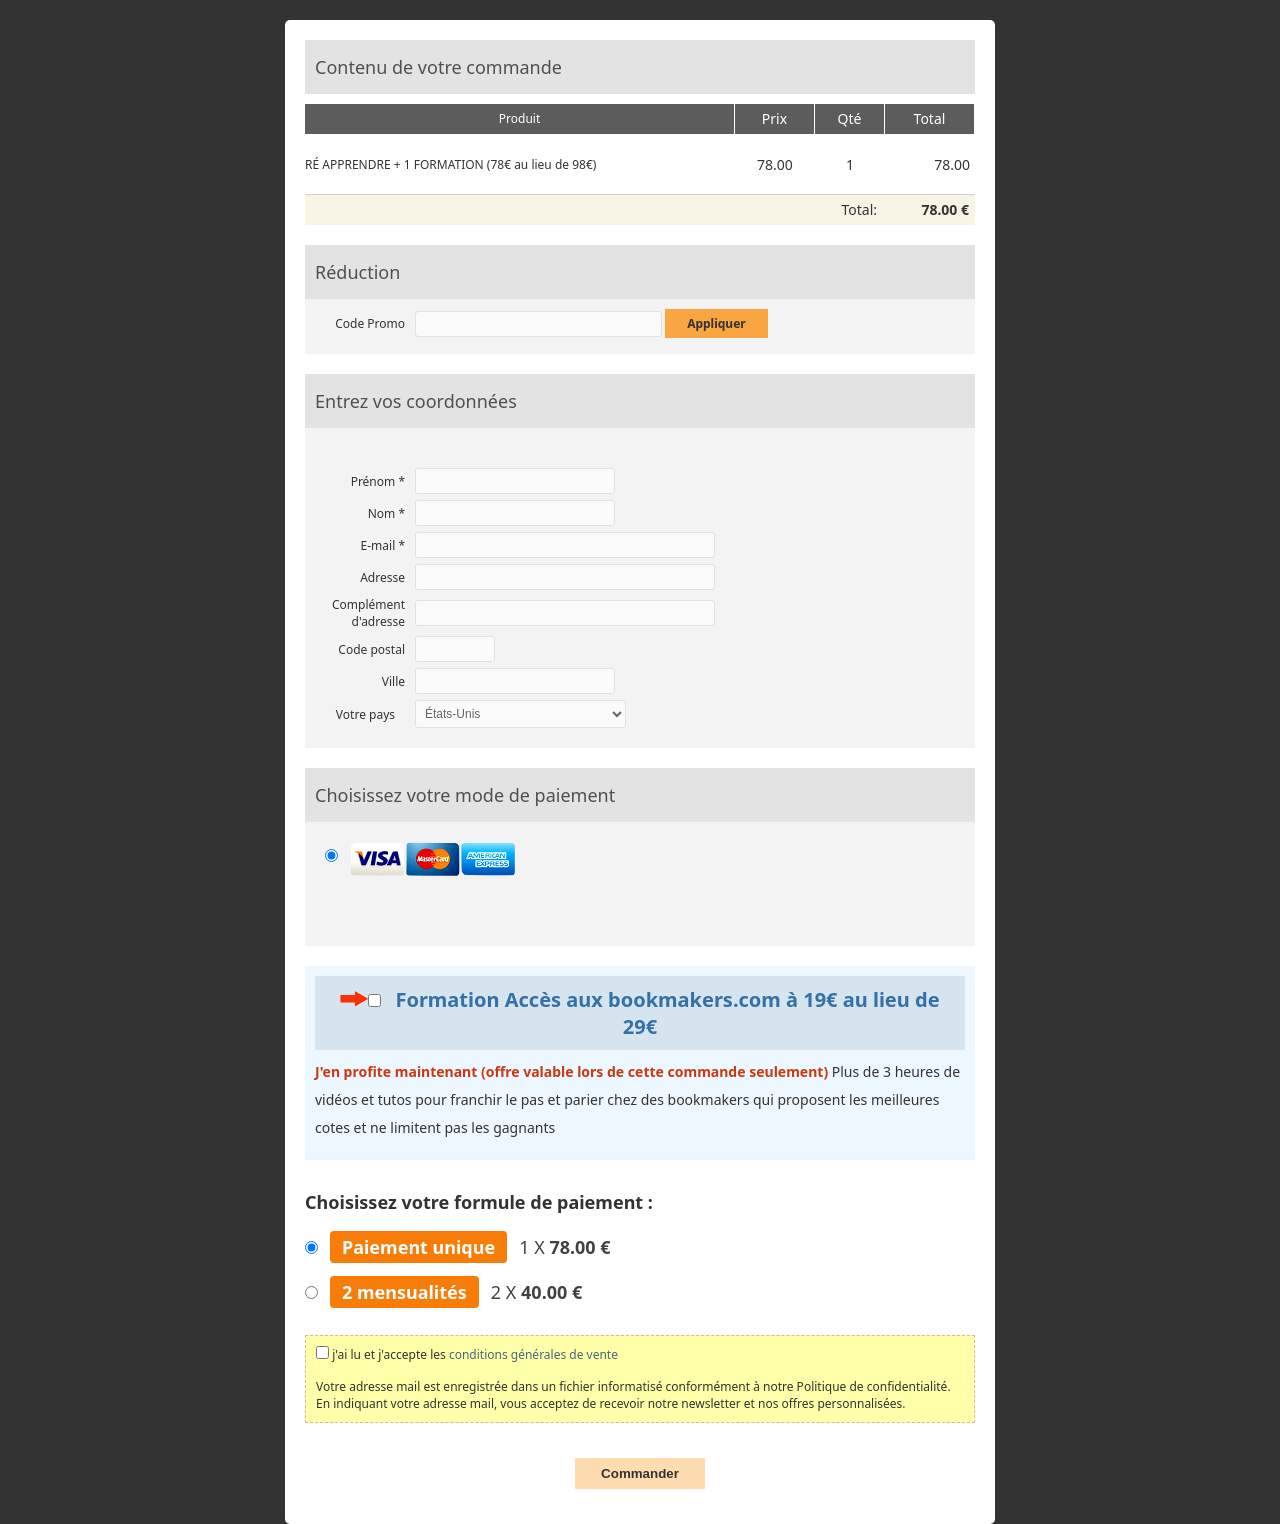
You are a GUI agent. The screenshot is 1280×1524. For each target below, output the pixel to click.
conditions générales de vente (533, 1354)
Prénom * (378, 481)
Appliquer (716, 323)
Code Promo (370, 323)
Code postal (371, 649)
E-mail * (383, 545)
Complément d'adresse (368, 613)
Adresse (382, 577)
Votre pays (365, 714)
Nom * (386, 513)
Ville (393, 681)
